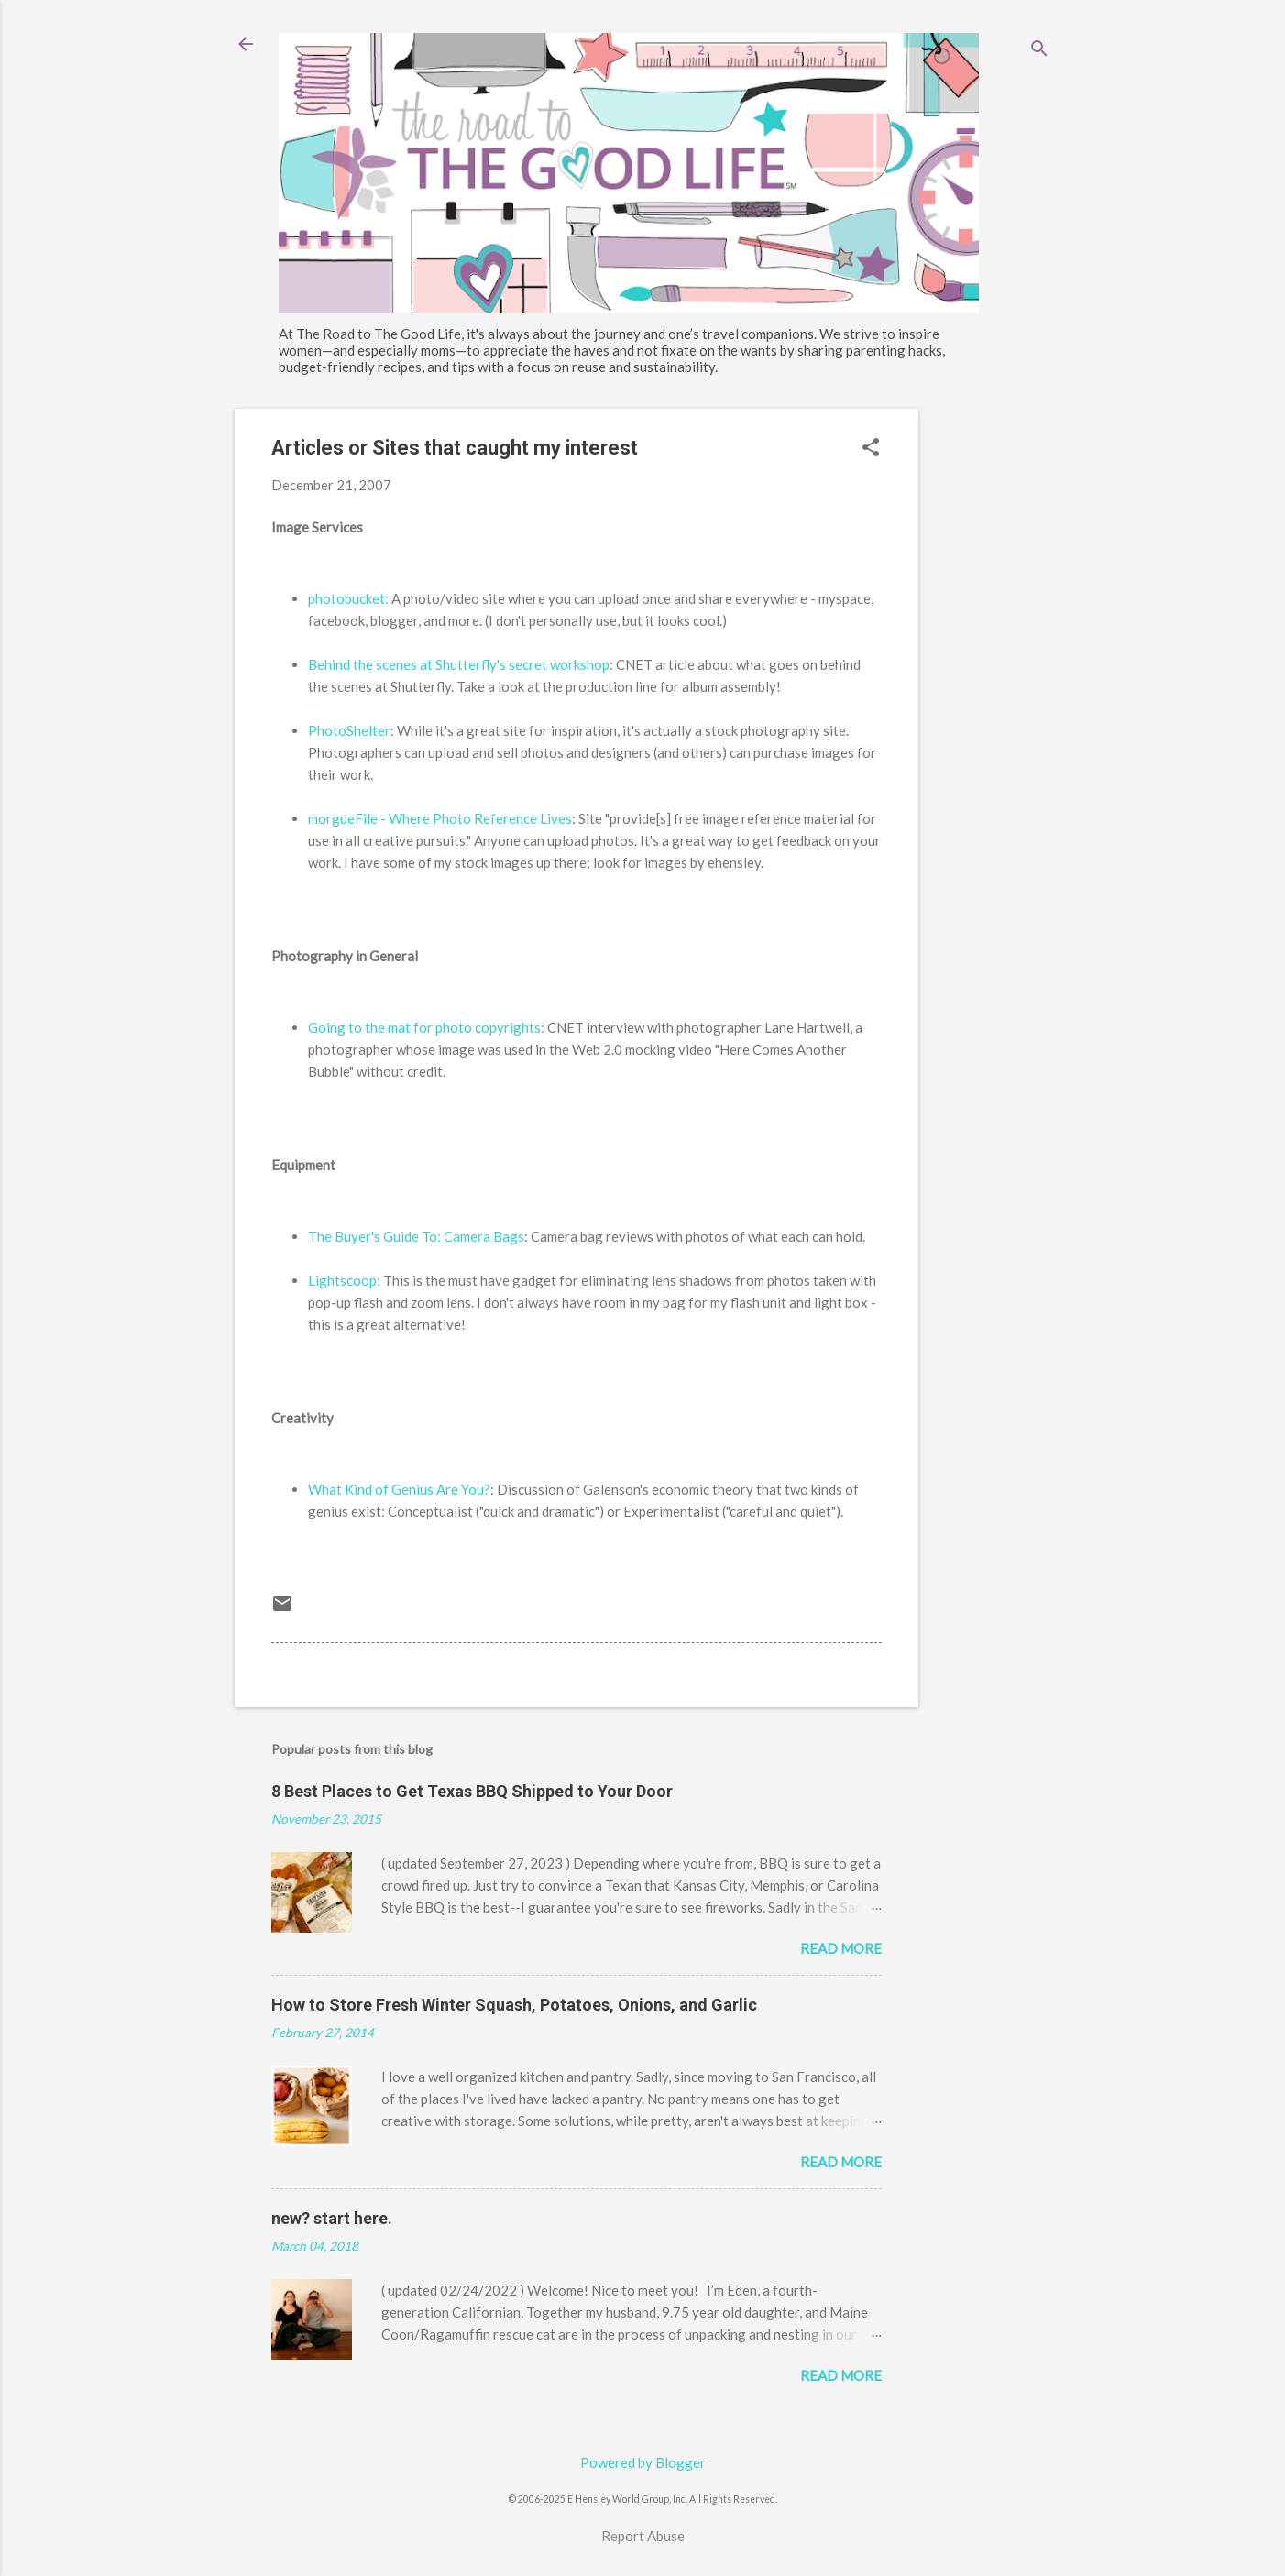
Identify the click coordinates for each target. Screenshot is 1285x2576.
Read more (841, 1948)
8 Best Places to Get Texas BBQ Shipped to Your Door (472, 1791)
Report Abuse (643, 2535)
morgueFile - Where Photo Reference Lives (440, 818)
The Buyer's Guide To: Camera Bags (416, 1236)
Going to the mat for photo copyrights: (426, 1027)
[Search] (1039, 50)
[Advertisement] (991, 684)
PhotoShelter (349, 730)
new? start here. (331, 2218)
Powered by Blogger (643, 2462)
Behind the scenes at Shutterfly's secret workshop (459, 664)
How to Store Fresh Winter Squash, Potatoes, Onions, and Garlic (514, 2004)
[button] (871, 448)
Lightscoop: (344, 1280)
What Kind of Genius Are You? (399, 1489)
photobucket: (348, 598)
